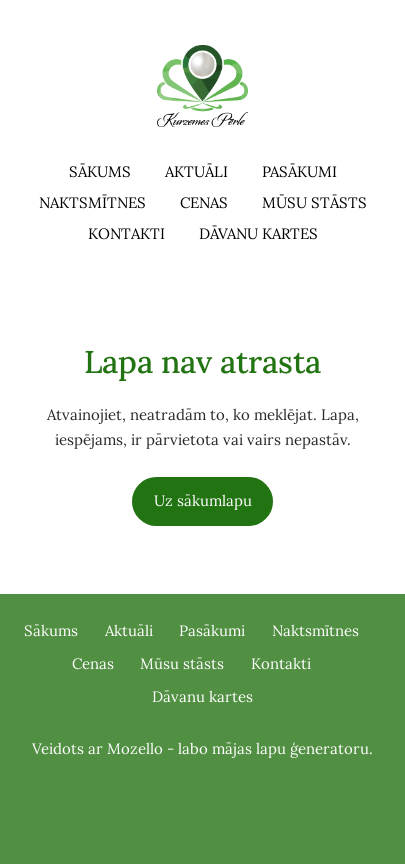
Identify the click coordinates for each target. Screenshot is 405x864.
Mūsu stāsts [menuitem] (314, 202)
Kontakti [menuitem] (126, 233)
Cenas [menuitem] (204, 202)
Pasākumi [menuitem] (299, 171)
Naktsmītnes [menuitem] (92, 202)
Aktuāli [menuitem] (196, 171)
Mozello (135, 748)
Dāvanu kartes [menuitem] (258, 233)
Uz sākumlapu (203, 500)
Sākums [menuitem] (100, 171)
